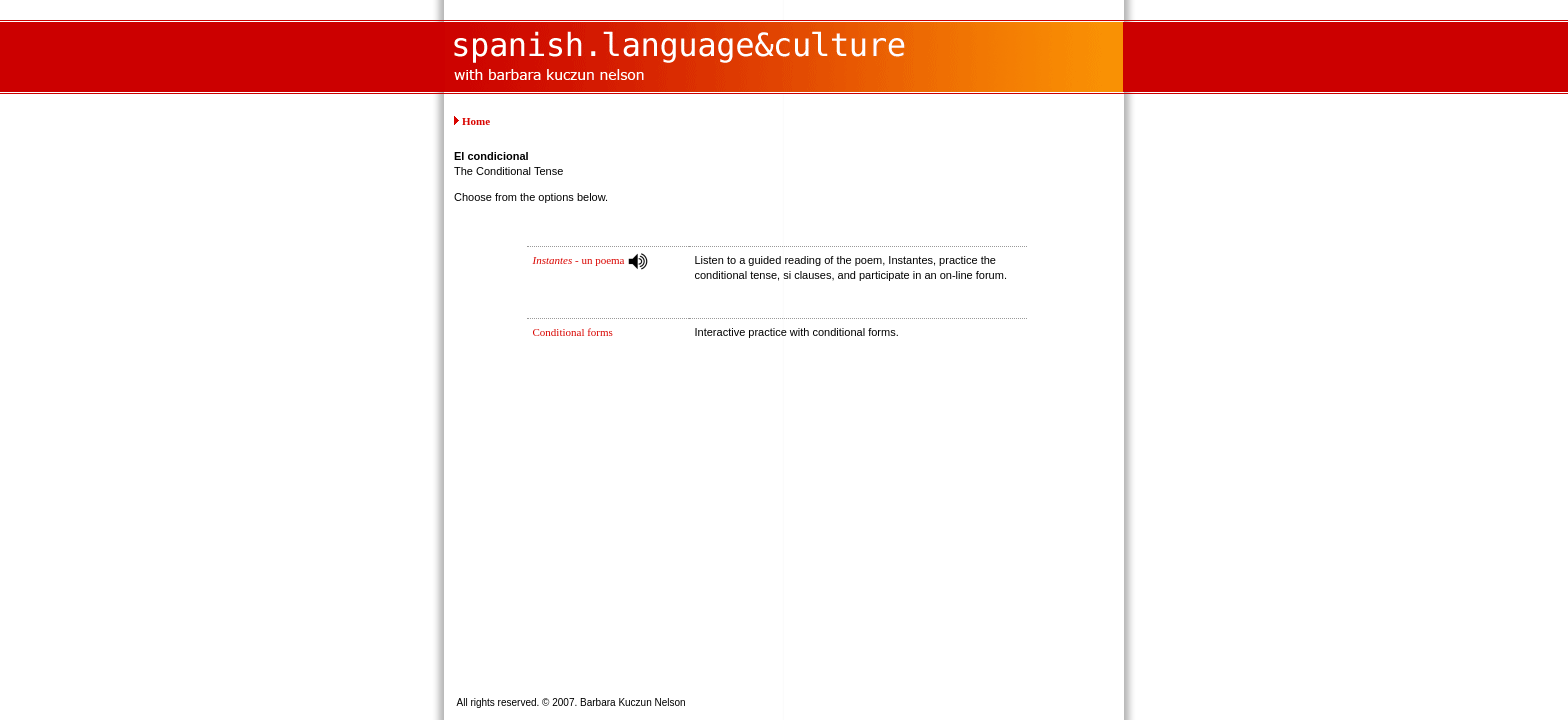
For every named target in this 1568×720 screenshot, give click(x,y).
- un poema (579, 260)
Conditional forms (573, 332)
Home (476, 121)
